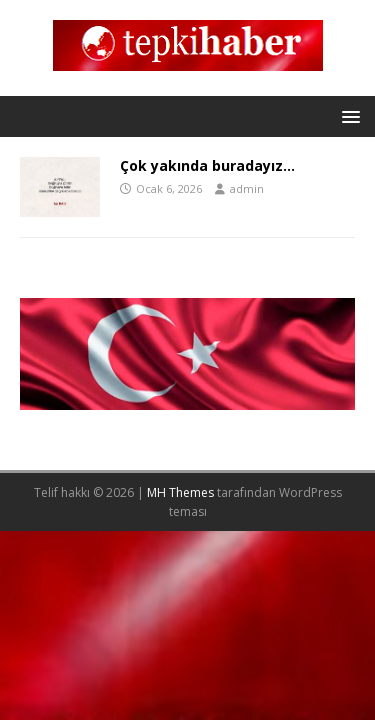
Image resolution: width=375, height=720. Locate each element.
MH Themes (180, 492)
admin (247, 188)
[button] (347, 115)
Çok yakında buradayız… (207, 165)
